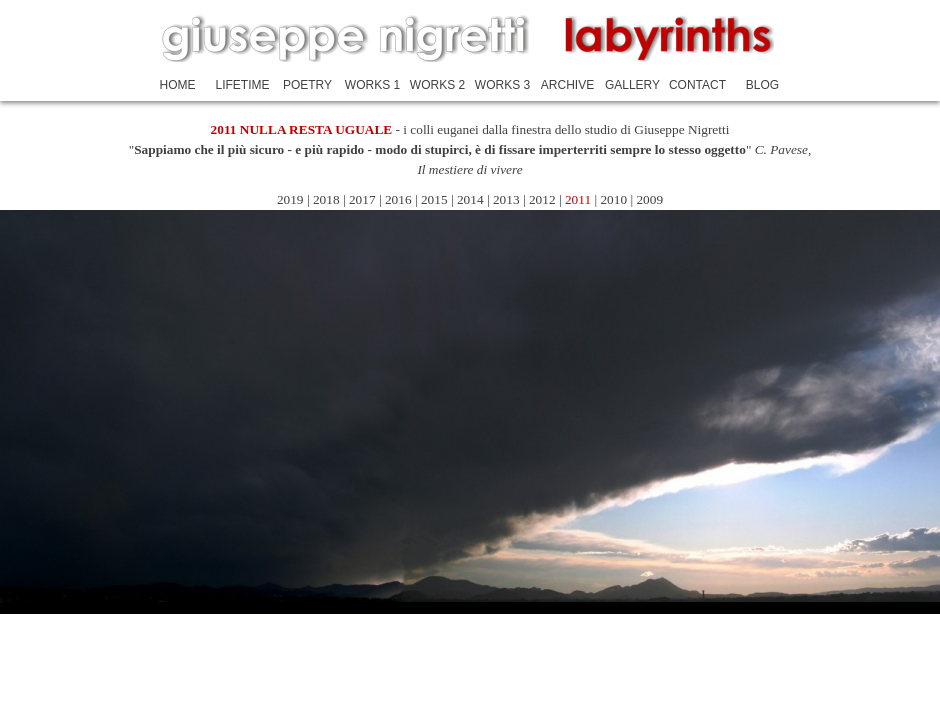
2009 (649, 199)
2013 (506, 199)
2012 (544, 199)
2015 (434, 199)
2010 (613, 199)
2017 (362, 199)
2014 (472, 199)
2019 (290, 199)
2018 (326, 199)
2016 (398, 199)
